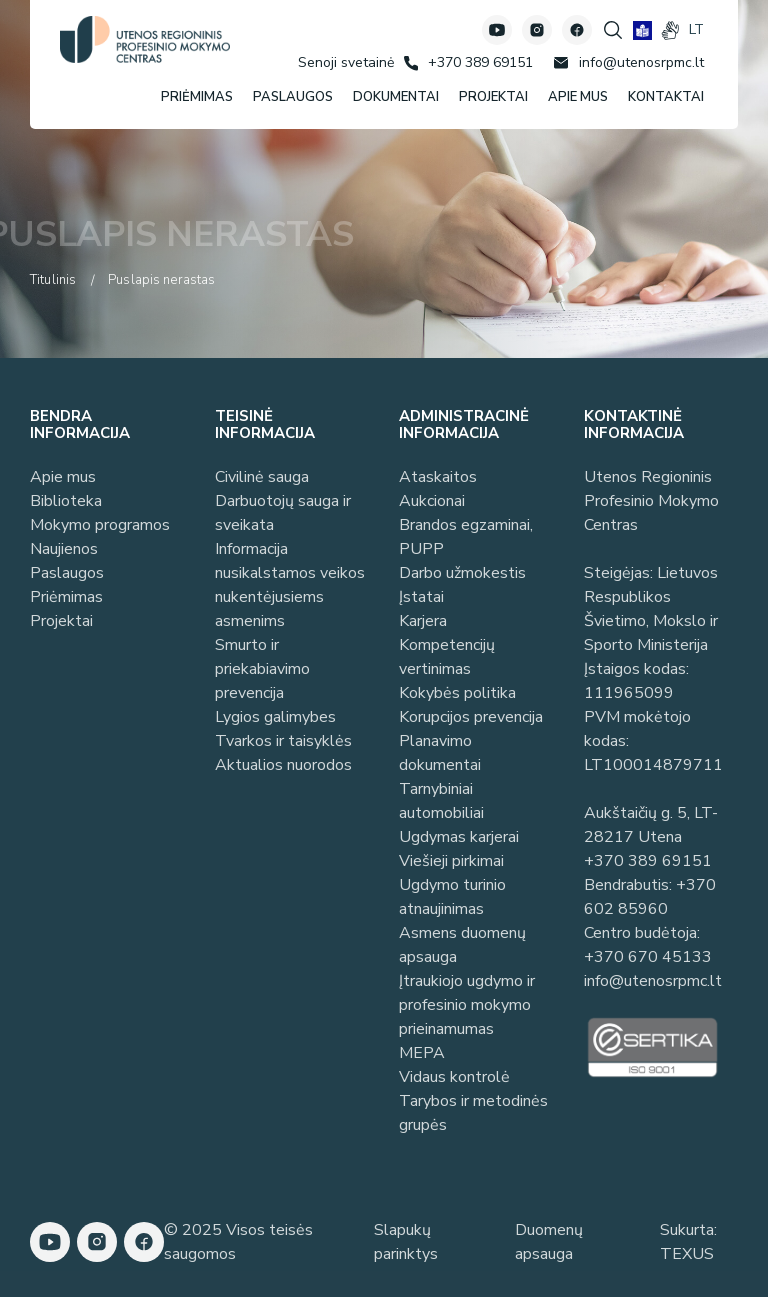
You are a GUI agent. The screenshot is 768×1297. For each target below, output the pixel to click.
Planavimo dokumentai (440, 753)
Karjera (423, 621)
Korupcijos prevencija (471, 717)
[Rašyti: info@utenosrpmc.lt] (628, 63)
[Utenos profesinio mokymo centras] (145, 39)
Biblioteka (66, 501)
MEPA (422, 1053)
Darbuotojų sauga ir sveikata (283, 513)
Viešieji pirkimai (451, 861)
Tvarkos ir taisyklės (283, 741)
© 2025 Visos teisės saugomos (238, 1242)
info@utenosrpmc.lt (653, 981)
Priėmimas (66, 597)
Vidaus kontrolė (454, 1077)
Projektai (61, 621)
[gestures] (670, 30)
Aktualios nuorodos (283, 765)
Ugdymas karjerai (459, 837)
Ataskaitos (438, 477)
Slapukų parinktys (406, 1242)
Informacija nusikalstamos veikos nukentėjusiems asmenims (290, 585)
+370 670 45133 (648, 957)
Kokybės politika (457, 693)
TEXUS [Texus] (687, 1254)
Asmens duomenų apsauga (462, 945)
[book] (642, 30)
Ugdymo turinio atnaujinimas (452, 897)
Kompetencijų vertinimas (447, 657)
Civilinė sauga (262, 477)
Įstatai (421, 597)
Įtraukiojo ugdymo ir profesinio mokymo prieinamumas (467, 1005)
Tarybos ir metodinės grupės (473, 1113)
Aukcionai (432, 501)
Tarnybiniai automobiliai (441, 801)
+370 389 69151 (648, 861)
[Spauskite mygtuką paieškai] (613, 30)
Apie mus (63, 477)
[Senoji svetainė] (346, 62)
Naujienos (64, 549)
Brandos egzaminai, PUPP (466, 537)
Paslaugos (67, 573)
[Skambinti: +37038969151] (468, 63)
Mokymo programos (100, 525)
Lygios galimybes (275, 717)
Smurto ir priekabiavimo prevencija (262, 669)
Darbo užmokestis (462, 573)
